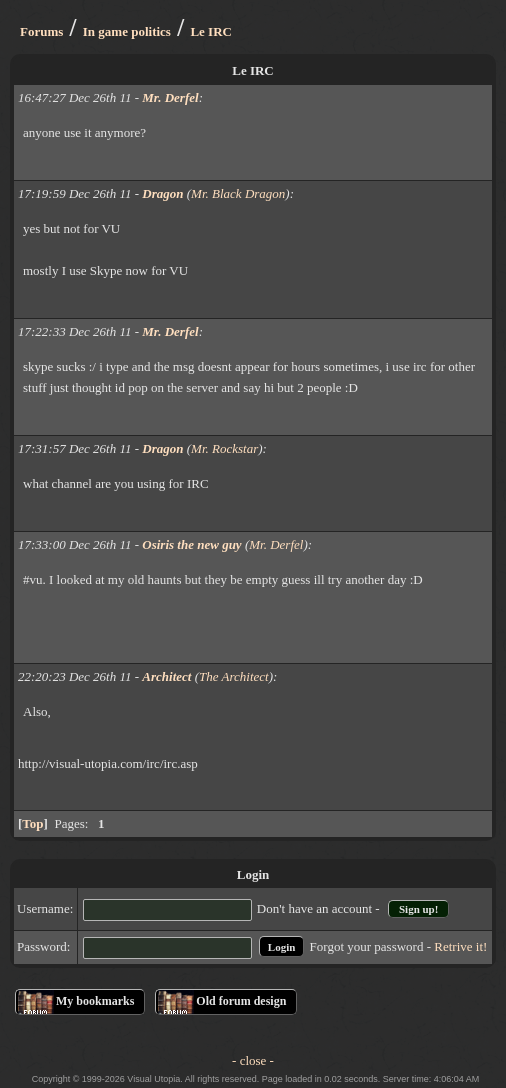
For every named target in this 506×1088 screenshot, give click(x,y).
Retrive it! (460, 946)
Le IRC (211, 31)
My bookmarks (95, 1001)
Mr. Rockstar (224, 448)
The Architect (234, 676)
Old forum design (241, 1001)
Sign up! (418, 909)
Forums (41, 31)
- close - (253, 1060)
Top (32, 823)
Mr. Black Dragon (238, 193)
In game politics (127, 31)
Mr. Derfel (276, 544)
